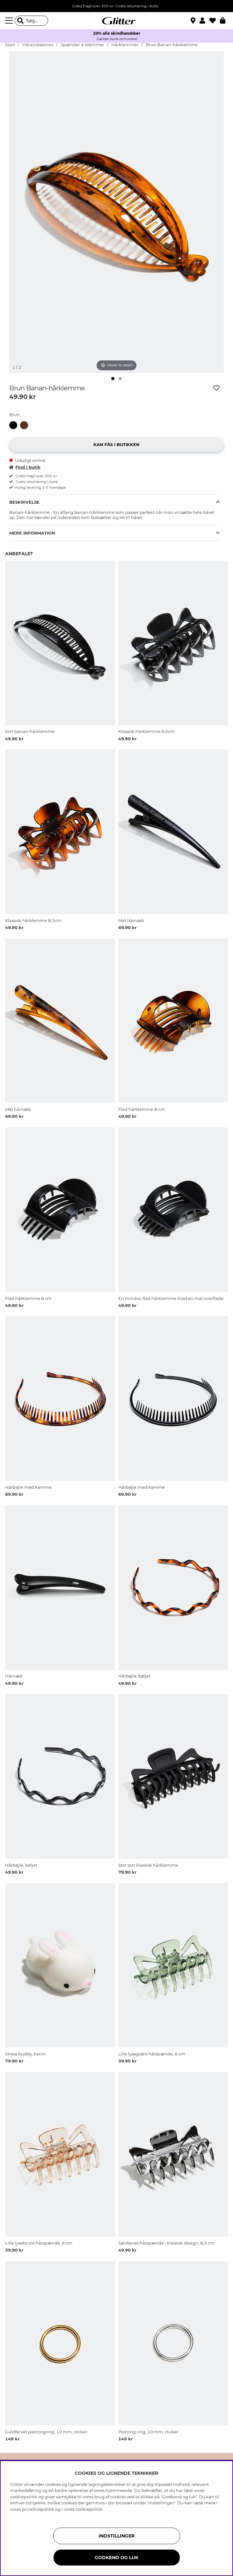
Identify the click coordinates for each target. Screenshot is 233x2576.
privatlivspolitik (38, 2509)
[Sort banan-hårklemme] (14, 425)
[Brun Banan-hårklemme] (25, 425)
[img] (112, 378)
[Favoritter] (214, 21)
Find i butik (24, 467)
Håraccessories (37, 44)
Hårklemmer (125, 44)
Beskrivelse (24, 502)
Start (10, 44)
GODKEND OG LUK (116, 2557)
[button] (204, 21)
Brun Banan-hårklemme (172, 44)
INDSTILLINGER (116, 2536)
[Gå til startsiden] (116, 20)
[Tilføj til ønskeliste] (216, 388)
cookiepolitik (89, 2509)
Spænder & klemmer (82, 44)
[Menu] (10, 20)
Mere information (32, 533)
